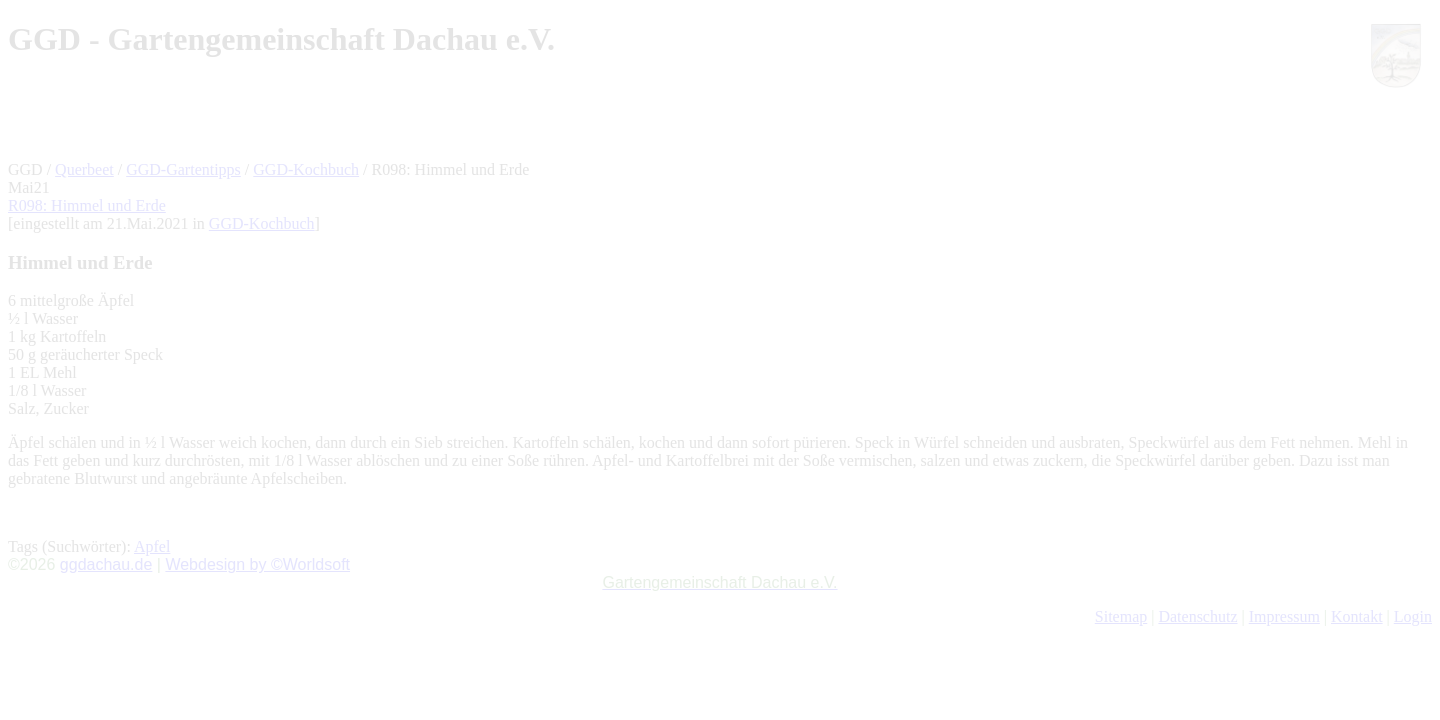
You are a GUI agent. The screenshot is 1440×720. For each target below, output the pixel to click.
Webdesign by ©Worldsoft (257, 564)
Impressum (1284, 616)
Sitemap (1121, 616)
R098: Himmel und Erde (87, 205)
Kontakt (1357, 616)
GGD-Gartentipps (183, 169)
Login (1413, 616)
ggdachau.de (106, 564)
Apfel (152, 546)
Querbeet (84, 169)
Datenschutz (1197, 616)
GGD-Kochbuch (306, 169)
